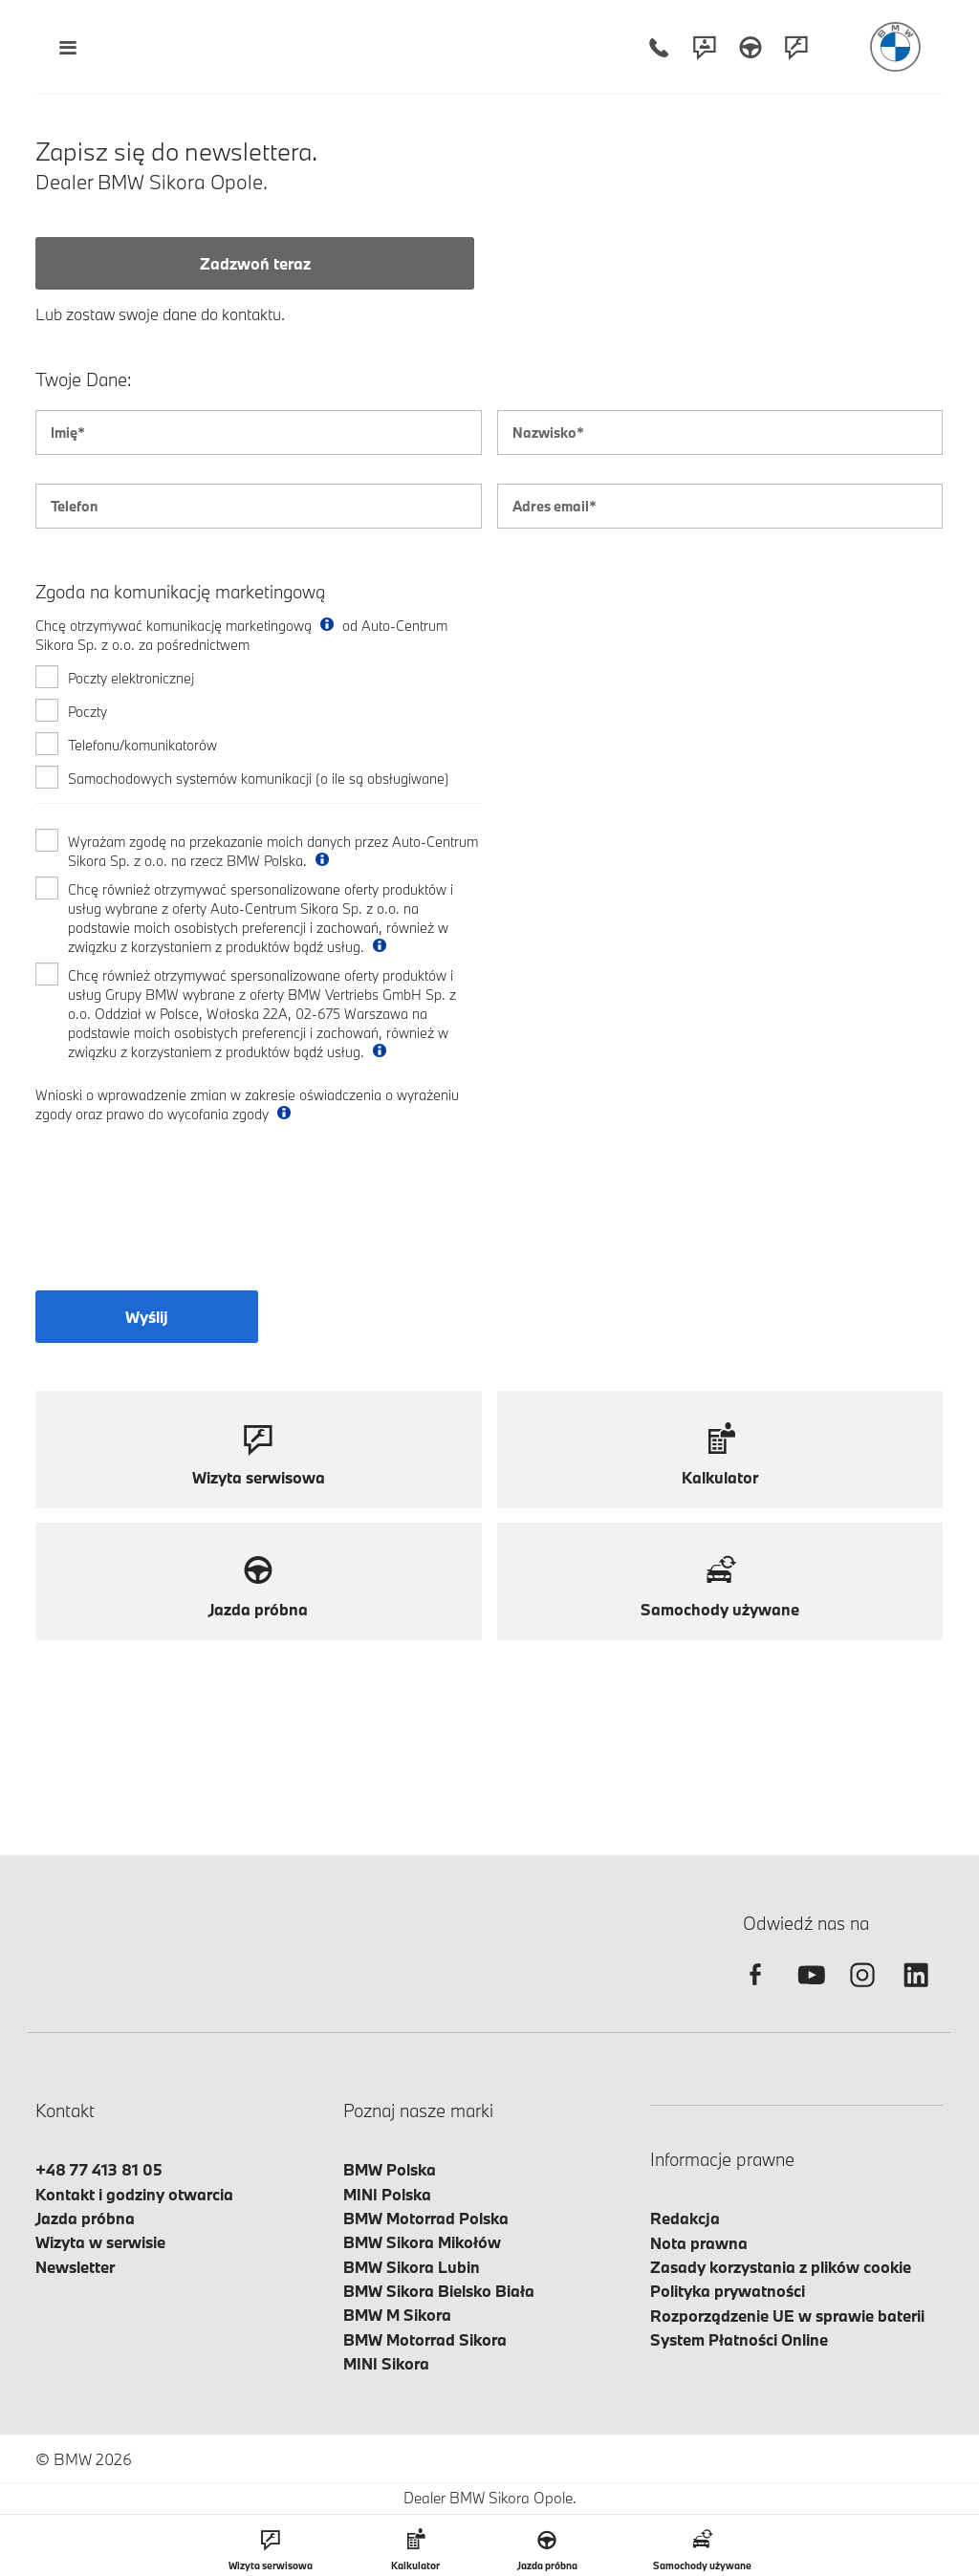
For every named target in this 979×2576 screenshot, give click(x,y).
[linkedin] (916, 1991)
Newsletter (75, 2267)
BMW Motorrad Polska (426, 2218)
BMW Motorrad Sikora (425, 2339)
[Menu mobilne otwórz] (67, 47)
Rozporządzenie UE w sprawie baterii (787, 2315)
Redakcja (685, 2218)
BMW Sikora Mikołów (422, 2242)
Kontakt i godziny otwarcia (134, 2194)
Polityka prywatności (727, 2291)
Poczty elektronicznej (131, 678)
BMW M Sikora (397, 2315)
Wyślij (146, 1317)
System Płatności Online (739, 2339)
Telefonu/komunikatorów (142, 745)
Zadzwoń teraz (255, 263)
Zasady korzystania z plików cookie (780, 2267)
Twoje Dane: (83, 380)
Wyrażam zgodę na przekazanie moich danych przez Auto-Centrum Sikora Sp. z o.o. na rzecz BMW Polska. (273, 851)
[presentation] (180, 1218)
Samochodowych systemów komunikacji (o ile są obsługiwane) (258, 778)
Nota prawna (699, 2243)
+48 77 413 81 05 (99, 2169)
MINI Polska (387, 2194)
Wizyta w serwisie (100, 2242)
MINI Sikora (386, 2363)
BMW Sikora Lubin (411, 2267)
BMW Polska (389, 2169)
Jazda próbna (85, 2218)
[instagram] (862, 1991)
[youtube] (809, 1991)
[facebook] (755, 1991)
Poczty (87, 712)
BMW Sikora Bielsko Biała (438, 2291)
